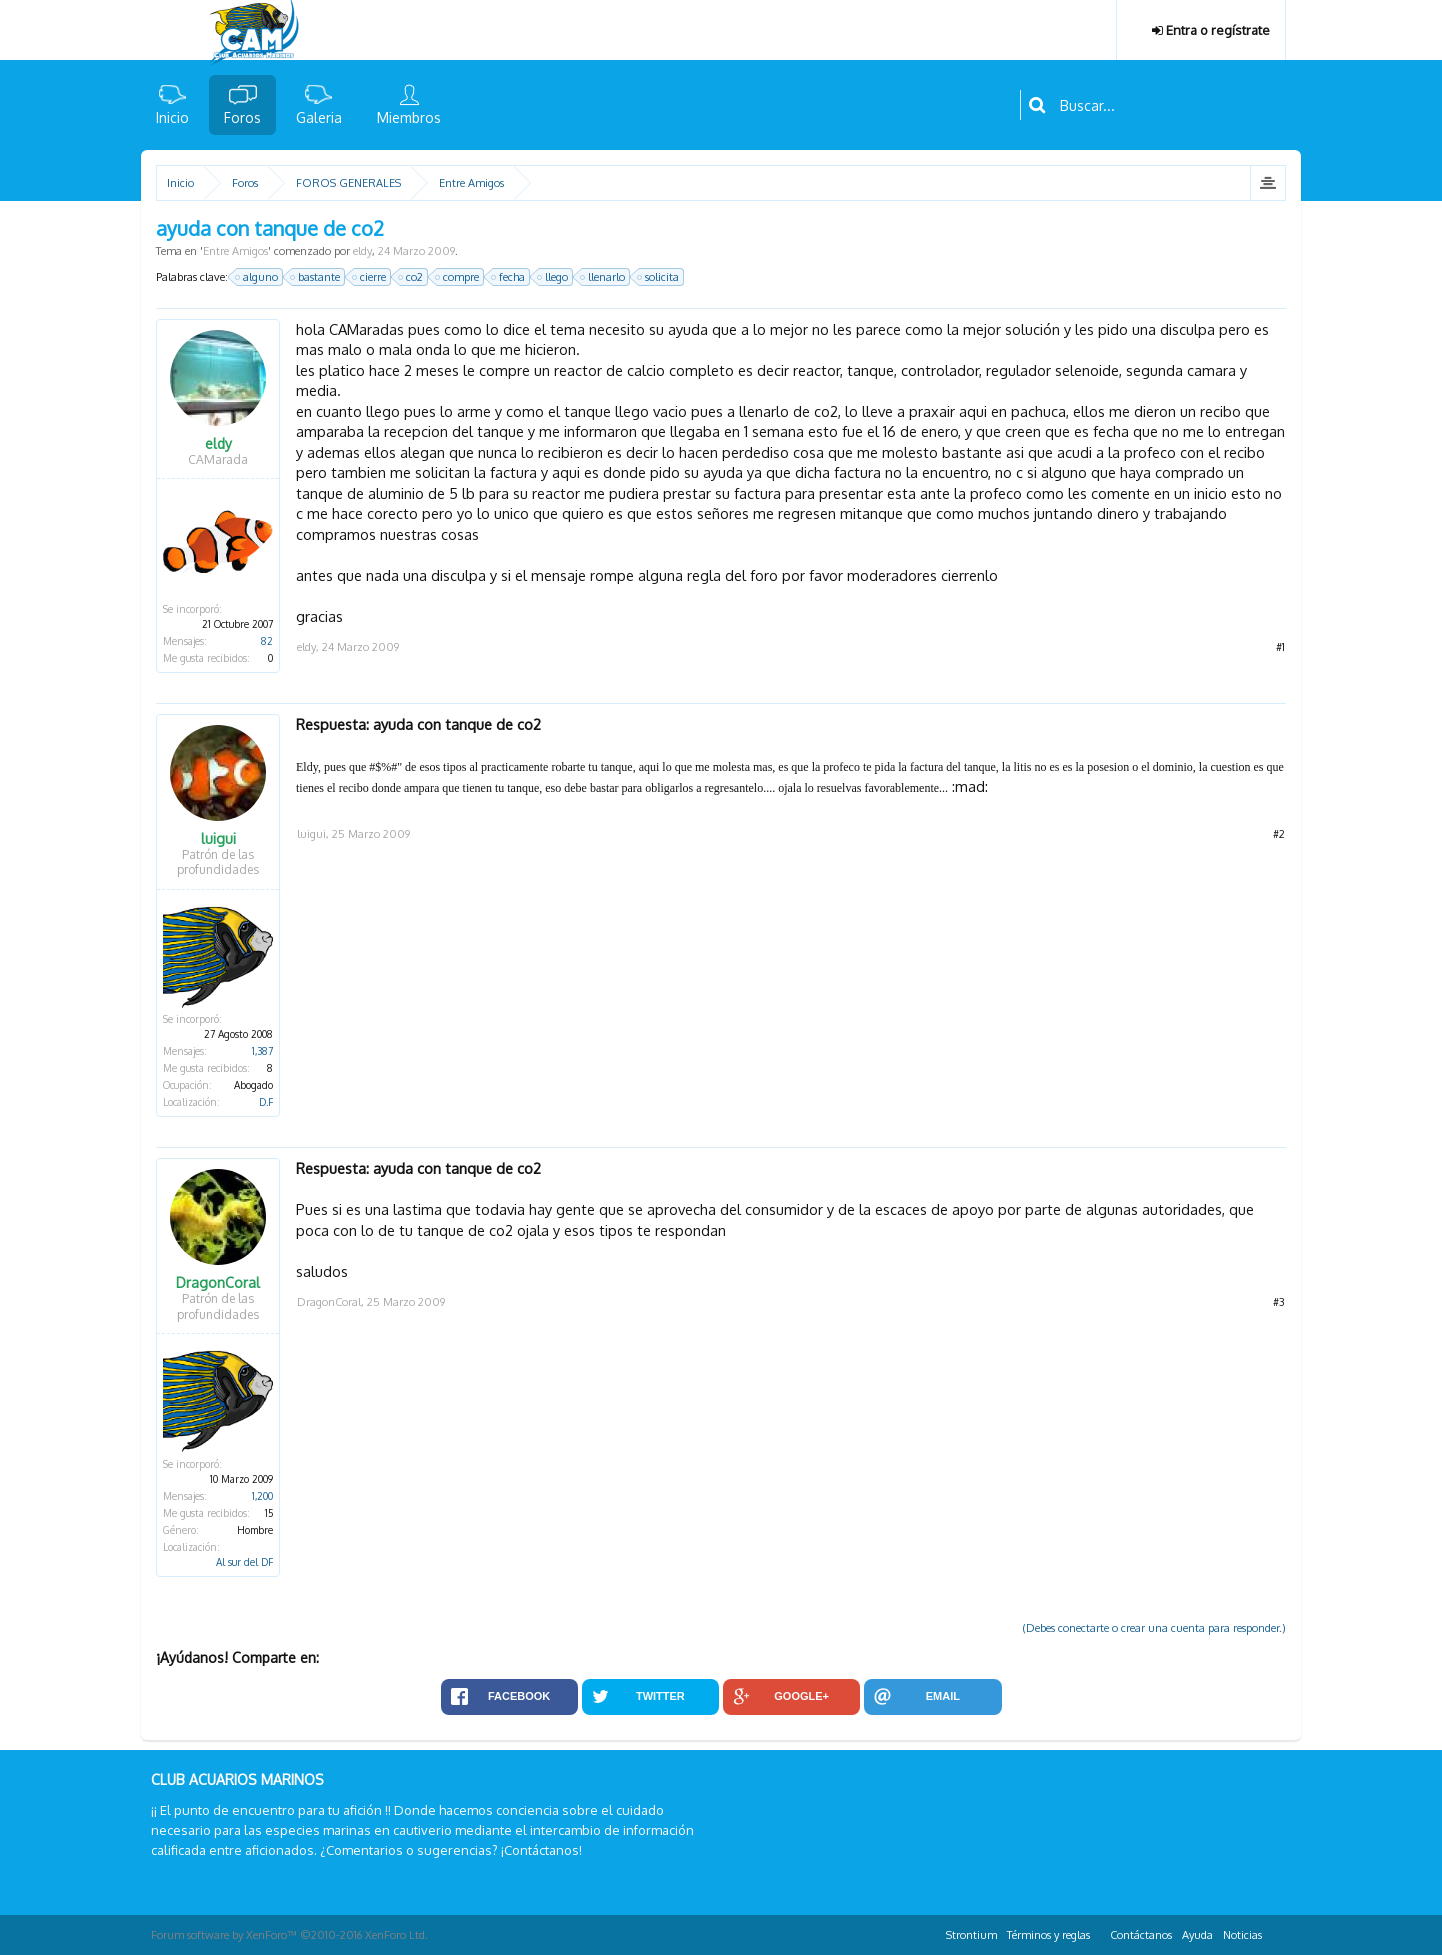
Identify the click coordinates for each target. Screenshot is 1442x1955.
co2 (411, 277)
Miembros (409, 117)
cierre (370, 277)
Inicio (172, 117)
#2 (1279, 834)
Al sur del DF (244, 1562)
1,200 (262, 1496)
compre (458, 277)
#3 (1279, 1302)
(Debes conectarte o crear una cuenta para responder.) (1154, 1628)
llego (553, 277)
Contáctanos (1141, 1935)
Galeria (319, 117)
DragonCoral (218, 1283)
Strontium (971, 1935)
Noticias (1242, 1935)
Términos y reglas (1048, 1935)
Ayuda (1197, 1935)
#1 (1280, 647)
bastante (316, 277)
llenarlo (603, 277)
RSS (1279, 1932)
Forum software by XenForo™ (289, 1935)
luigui (218, 839)
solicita (659, 277)
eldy (362, 251)
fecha (509, 277)
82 (267, 641)
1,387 (262, 1051)
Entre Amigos (235, 251)
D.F (266, 1102)
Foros (242, 117)
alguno (257, 277)
